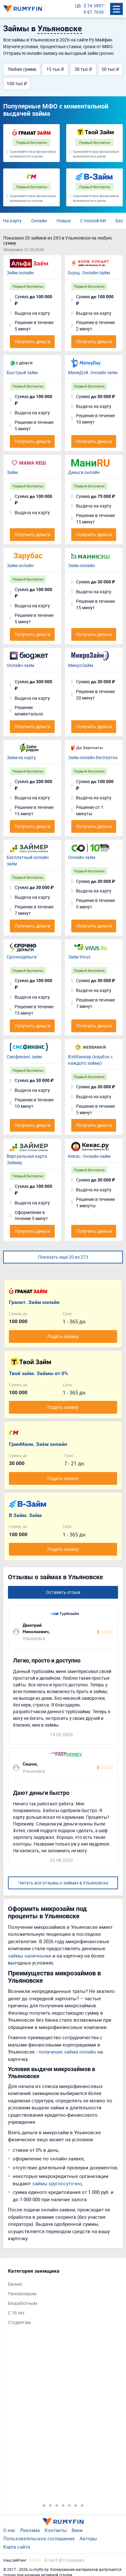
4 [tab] (63, 2505)
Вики (77, 2530)
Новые (64, 221)
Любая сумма (22, 69)
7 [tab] (82, 2505)
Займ (12, 472)
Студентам (19, 2322)
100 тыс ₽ (17, 83)
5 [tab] (69, 2505)
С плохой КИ (93, 221)
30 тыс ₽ (83, 69)
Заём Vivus (79, 957)
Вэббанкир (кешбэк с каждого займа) (90, 1060)
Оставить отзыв (63, 1592)
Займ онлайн (20, 273)
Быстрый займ (22, 372)
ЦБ (78, 6)
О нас (9, 2530)
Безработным (22, 2303)
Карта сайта (16, 2546)
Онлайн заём (81, 857)
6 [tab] (76, 2505)
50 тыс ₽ (110, 69)
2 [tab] (50, 2505)
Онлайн (39, 221)
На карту (12, 221)
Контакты (56, 2530)
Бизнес (15, 2284)
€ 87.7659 (94, 12)
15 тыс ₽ (55, 69)
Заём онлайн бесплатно (93, 757)
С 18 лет (16, 2313)
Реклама (30, 2530)
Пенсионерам (22, 2294)
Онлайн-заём (20, 665)
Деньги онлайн (84, 472)
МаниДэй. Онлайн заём (92, 372)
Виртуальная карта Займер (27, 1159)
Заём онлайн (81, 565)
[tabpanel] (60, 2298)
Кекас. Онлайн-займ (89, 1156)
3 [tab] (56, 2505)
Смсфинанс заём (24, 1057)
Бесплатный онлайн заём (28, 860)
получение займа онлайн (67, 2051)
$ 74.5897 (94, 6)
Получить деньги (32, 341)
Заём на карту (21, 757)
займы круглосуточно (57, 2183)
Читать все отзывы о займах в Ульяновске (63, 1883)
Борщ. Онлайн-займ (89, 273)
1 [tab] (44, 2505)
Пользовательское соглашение (39, 2538)
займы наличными (29, 1955)
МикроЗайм (80, 665)
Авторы (88, 2538)
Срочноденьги (22, 957)
